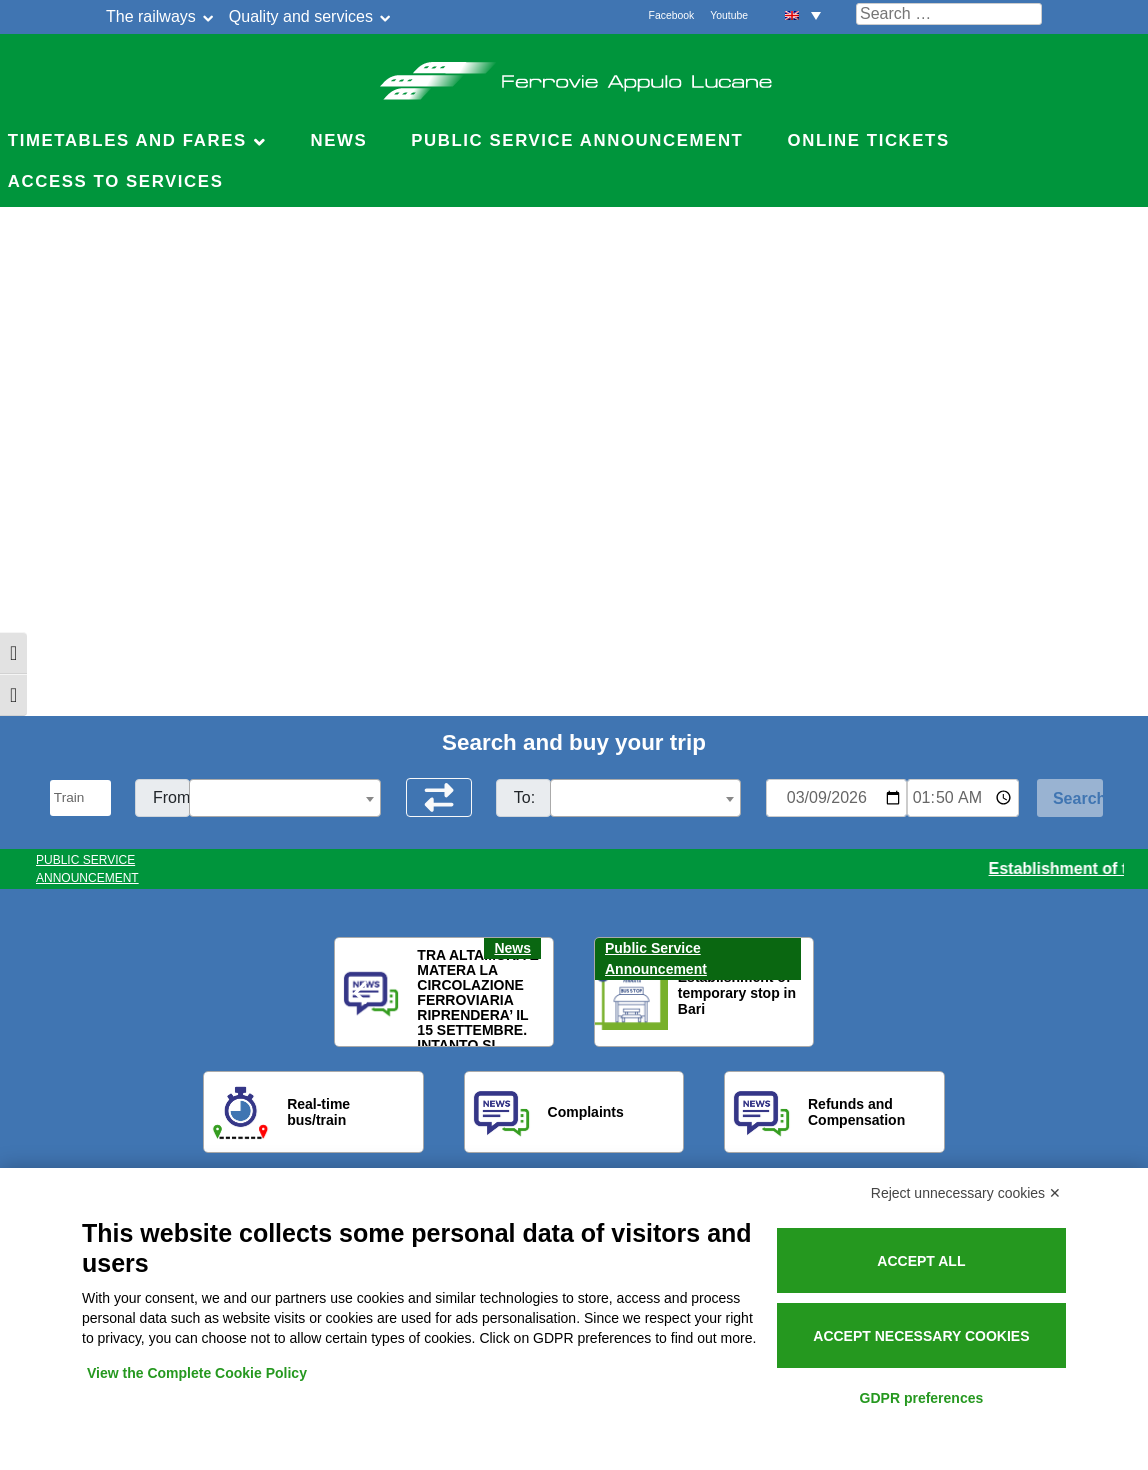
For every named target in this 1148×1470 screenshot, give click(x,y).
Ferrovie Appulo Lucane (574, 75)
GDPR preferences (922, 1398)
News (338, 140)
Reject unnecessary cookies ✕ (966, 1193)
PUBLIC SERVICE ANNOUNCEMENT (87, 869)
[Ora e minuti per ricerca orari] (963, 798)
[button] (362, 993)
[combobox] (285, 798)
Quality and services (301, 16)
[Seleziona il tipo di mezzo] (80, 798)
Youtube (729, 15)
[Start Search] (1070, 798)
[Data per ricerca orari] (836, 798)
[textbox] (285, 799)
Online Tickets (869, 140)
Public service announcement (577, 140)
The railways (151, 16)
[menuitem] (803, 14)
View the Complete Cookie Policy (197, 1373)
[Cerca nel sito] (949, 14)
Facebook (672, 15)
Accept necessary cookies (921, 1336)
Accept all (921, 1261)
